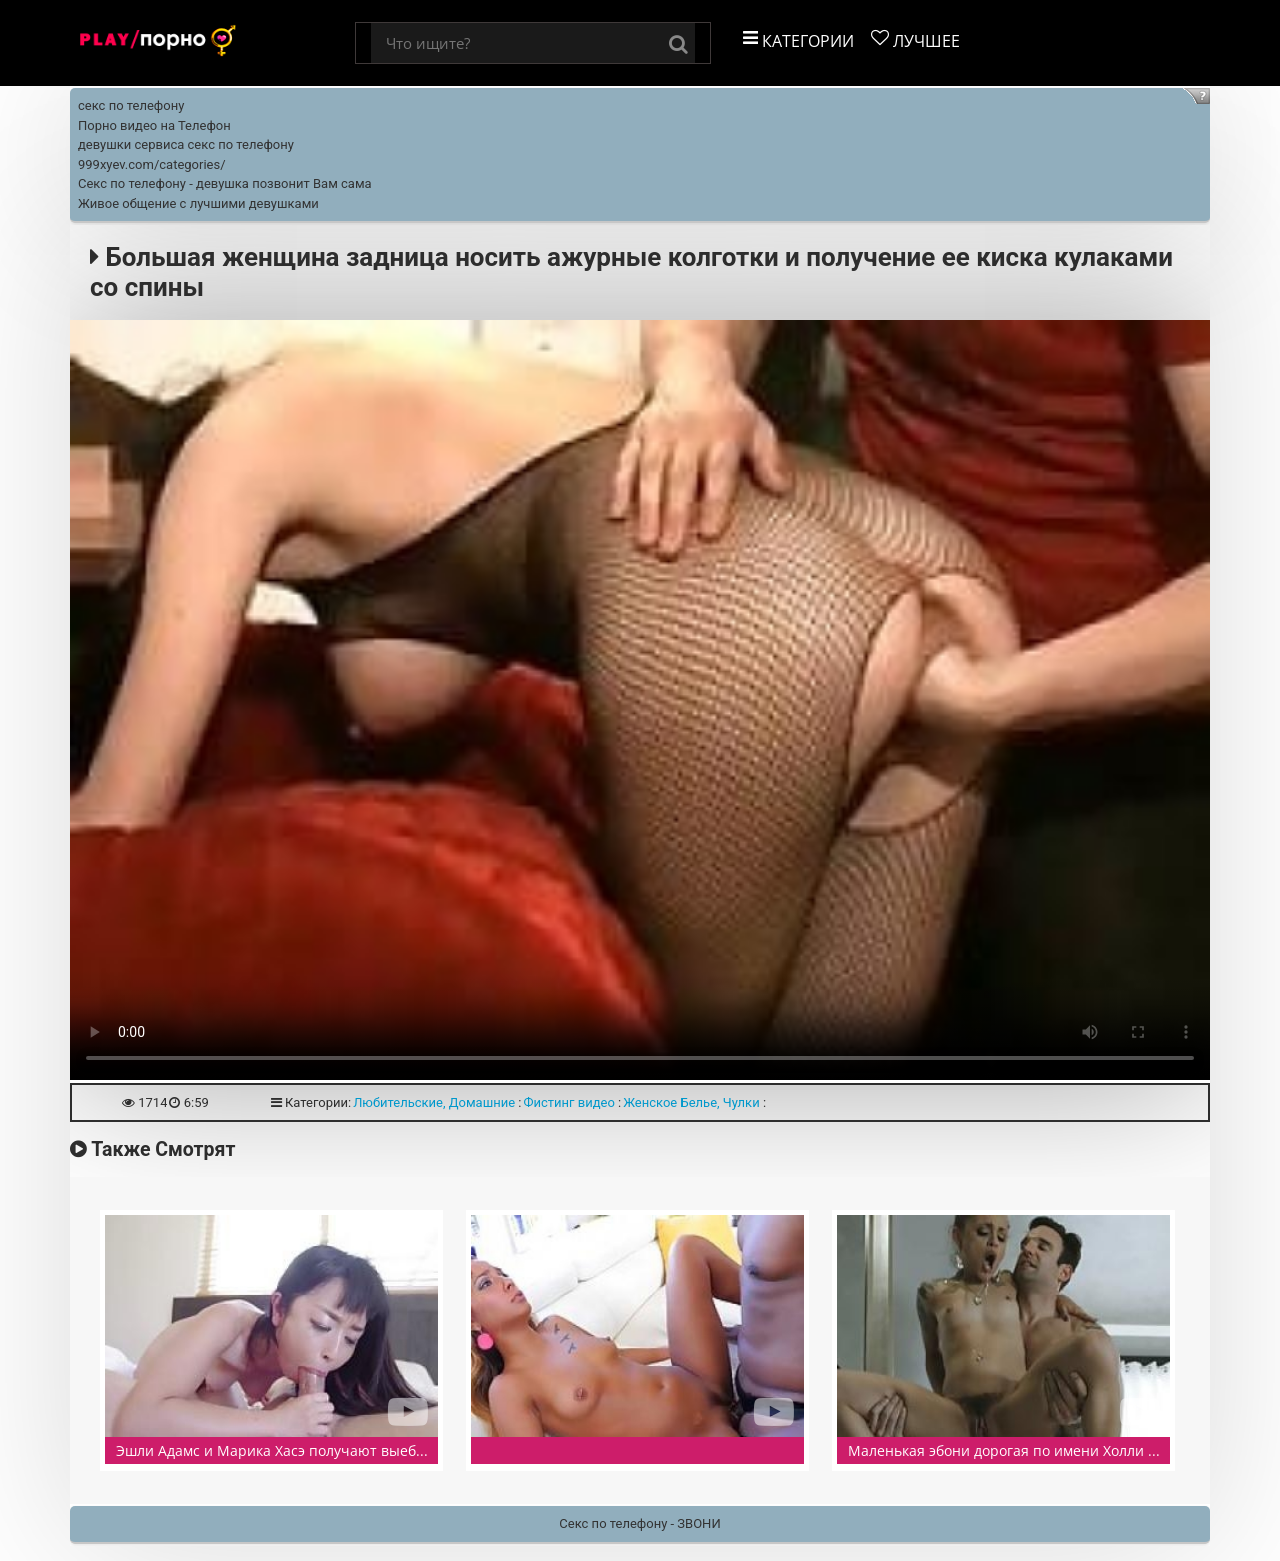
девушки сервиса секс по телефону (186, 144)
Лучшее (915, 40)
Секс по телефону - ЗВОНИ (639, 1523)
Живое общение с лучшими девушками (198, 203)
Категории (798, 40)
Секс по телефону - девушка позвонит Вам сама (225, 183)
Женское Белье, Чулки (691, 1102)
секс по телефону (131, 105)
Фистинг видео (568, 1102)
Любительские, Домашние (434, 1102)
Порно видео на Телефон (154, 125)
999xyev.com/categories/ (152, 164)
